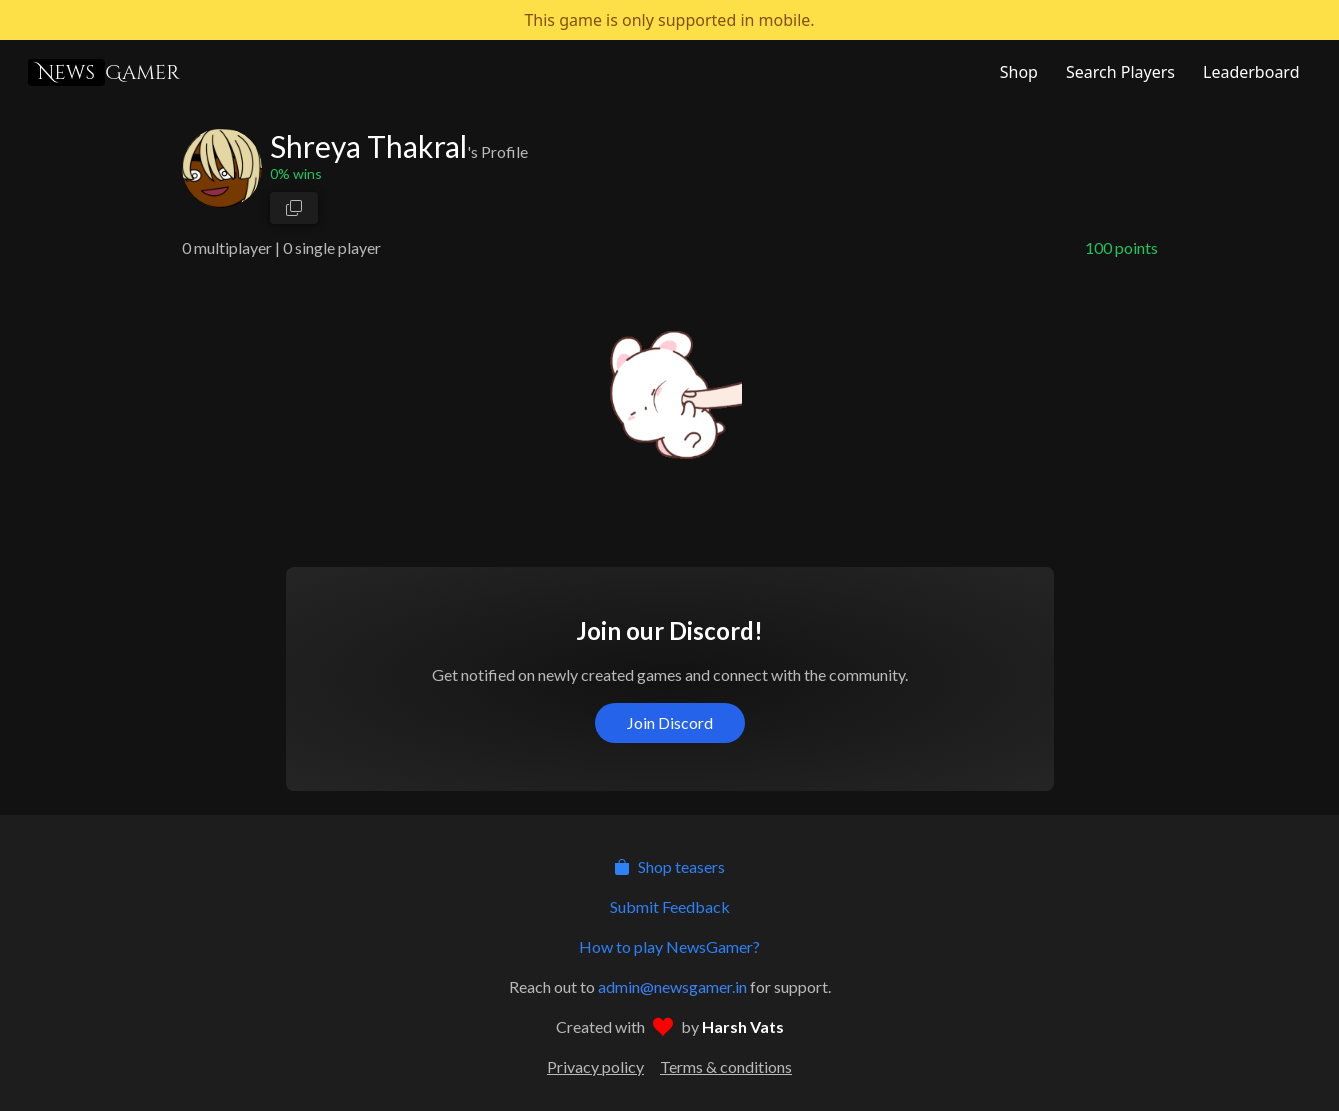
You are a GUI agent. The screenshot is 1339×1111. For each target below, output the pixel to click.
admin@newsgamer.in (672, 986)
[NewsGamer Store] (1017, 72)
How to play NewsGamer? (669, 946)
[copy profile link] (294, 208)
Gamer (104, 72)
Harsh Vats (743, 1026)
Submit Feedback (670, 906)
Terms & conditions (726, 1066)
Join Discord (670, 722)
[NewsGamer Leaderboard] (1249, 72)
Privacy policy (595, 1066)
